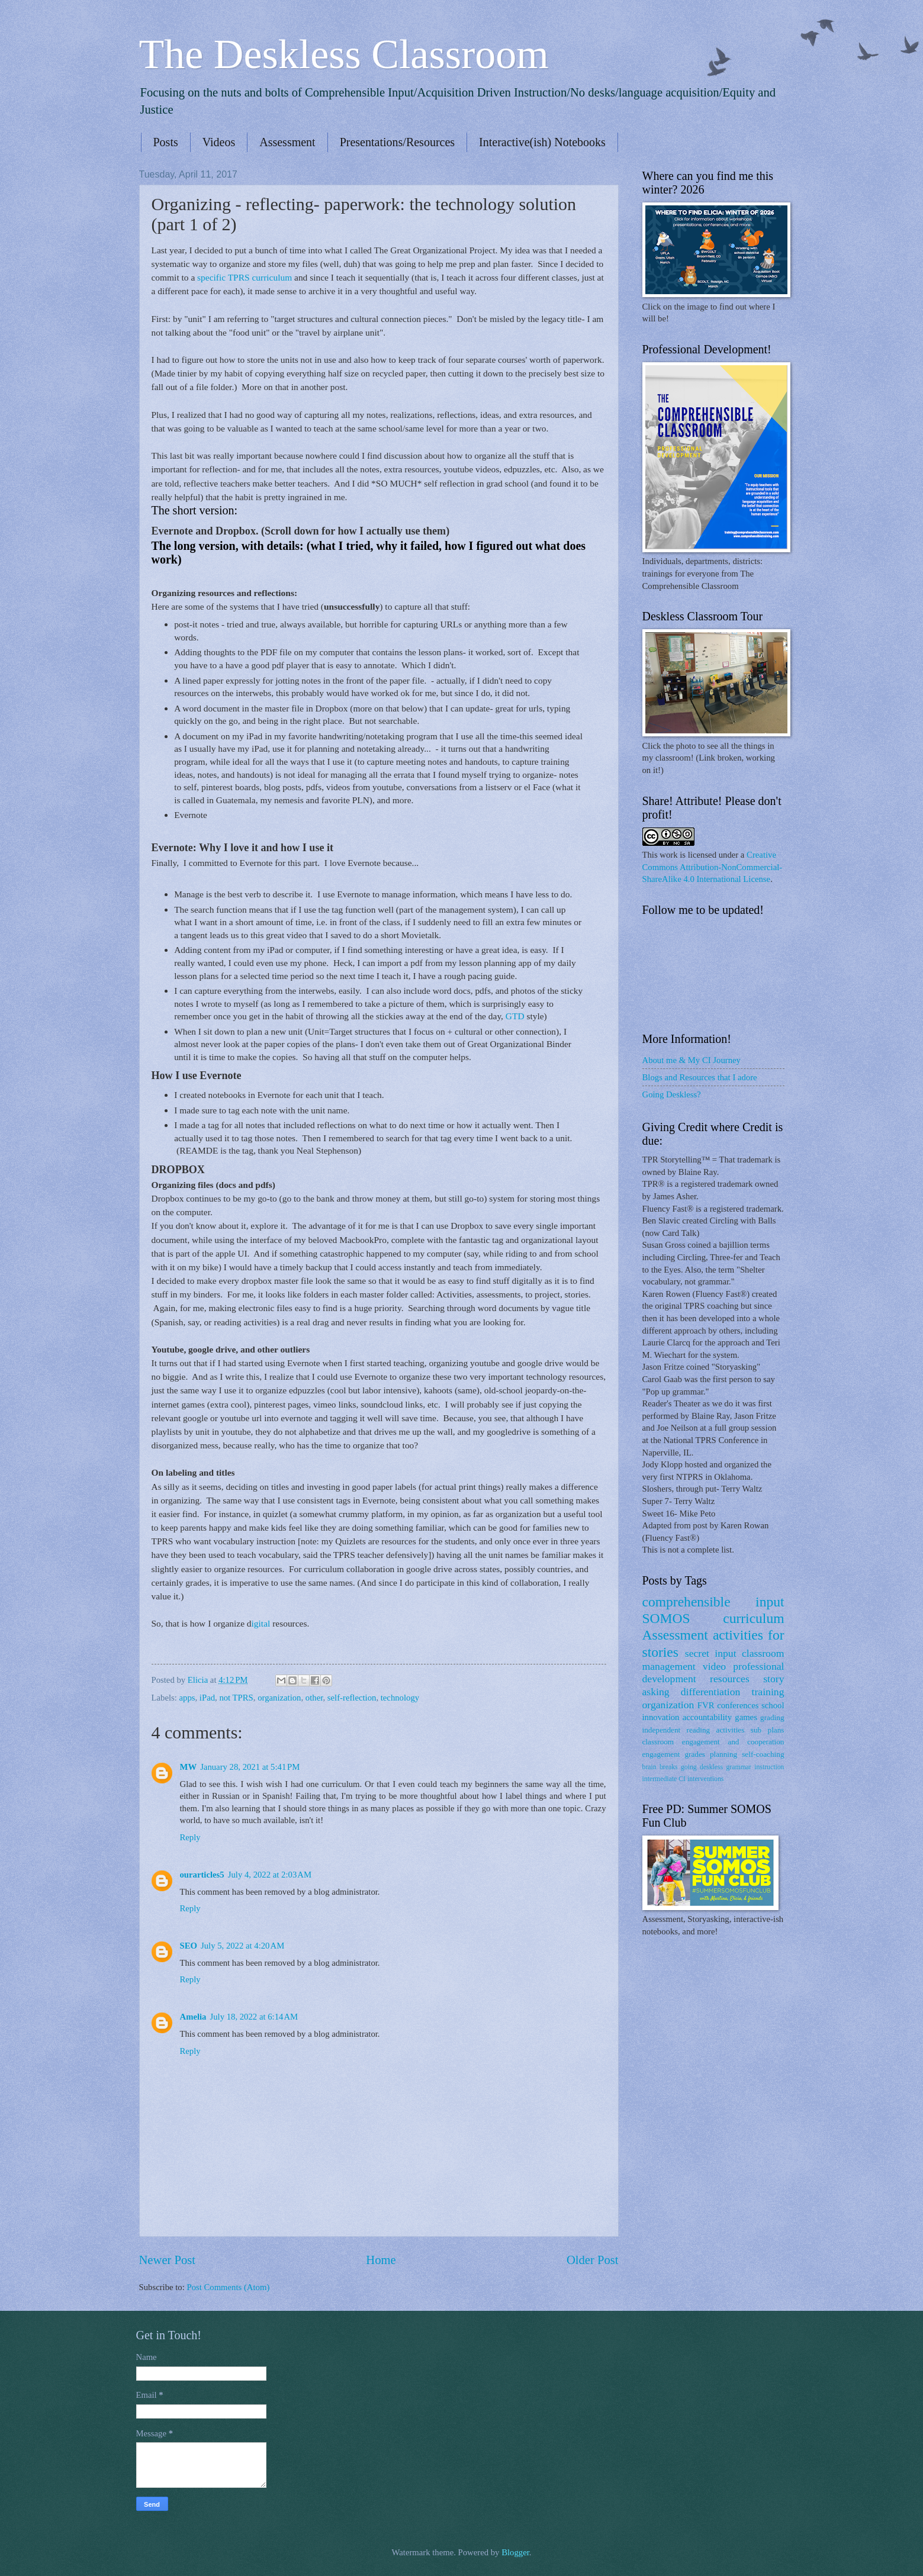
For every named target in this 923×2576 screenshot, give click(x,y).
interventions (705, 1779)
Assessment (287, 142)
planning (723, 1754)
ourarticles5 (202, 1874)
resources (730, 1679)
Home (380, 2259)
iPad (207, 1697)
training (768, 1692)
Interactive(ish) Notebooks (542, 142)
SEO (188, 1945)
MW (188, 1767)
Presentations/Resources (397, 142)
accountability (707, 1717)
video (714, 1666)
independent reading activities (693, 1729)
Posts (165, 142)
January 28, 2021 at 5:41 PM (250, 1767)
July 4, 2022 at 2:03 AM (269, 1874)
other (314, 1697)
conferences (737, 1705)
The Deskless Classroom (344, 54)
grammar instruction (755, 1767)
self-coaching (763, 1754)
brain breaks (660, 1767)
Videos (218, 142)
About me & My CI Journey (691, 1060)
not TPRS (236, 1697)
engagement (661, 1754)
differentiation (711, 1692)
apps (187, 1697)
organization (279, 1697)
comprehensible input (713, 1601)
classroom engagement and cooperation (713, 1741)
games (746, 1717)
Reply (190, 1837)
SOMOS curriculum (713, 1618)
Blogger (515, 2552)
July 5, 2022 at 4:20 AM (242, 1945)
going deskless (702, 1767)
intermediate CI (664, 1779)
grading (772, 1717)
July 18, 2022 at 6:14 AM (254, 2016)
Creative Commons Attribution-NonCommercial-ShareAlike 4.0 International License (712, 867)
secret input (711, 1653)
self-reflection (352, 1697)
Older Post (593, 2259)
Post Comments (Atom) (227, 2287)
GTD (515, 1016)
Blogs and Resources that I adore (699, 1077)
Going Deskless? (671, 1094)
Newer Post (167, 2259)
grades (694, 1754)
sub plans (767, 1729)
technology (400, 1697)
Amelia (193, 2016)
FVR (706, 1705)
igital (262, 1623)
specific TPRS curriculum (244, 277)
